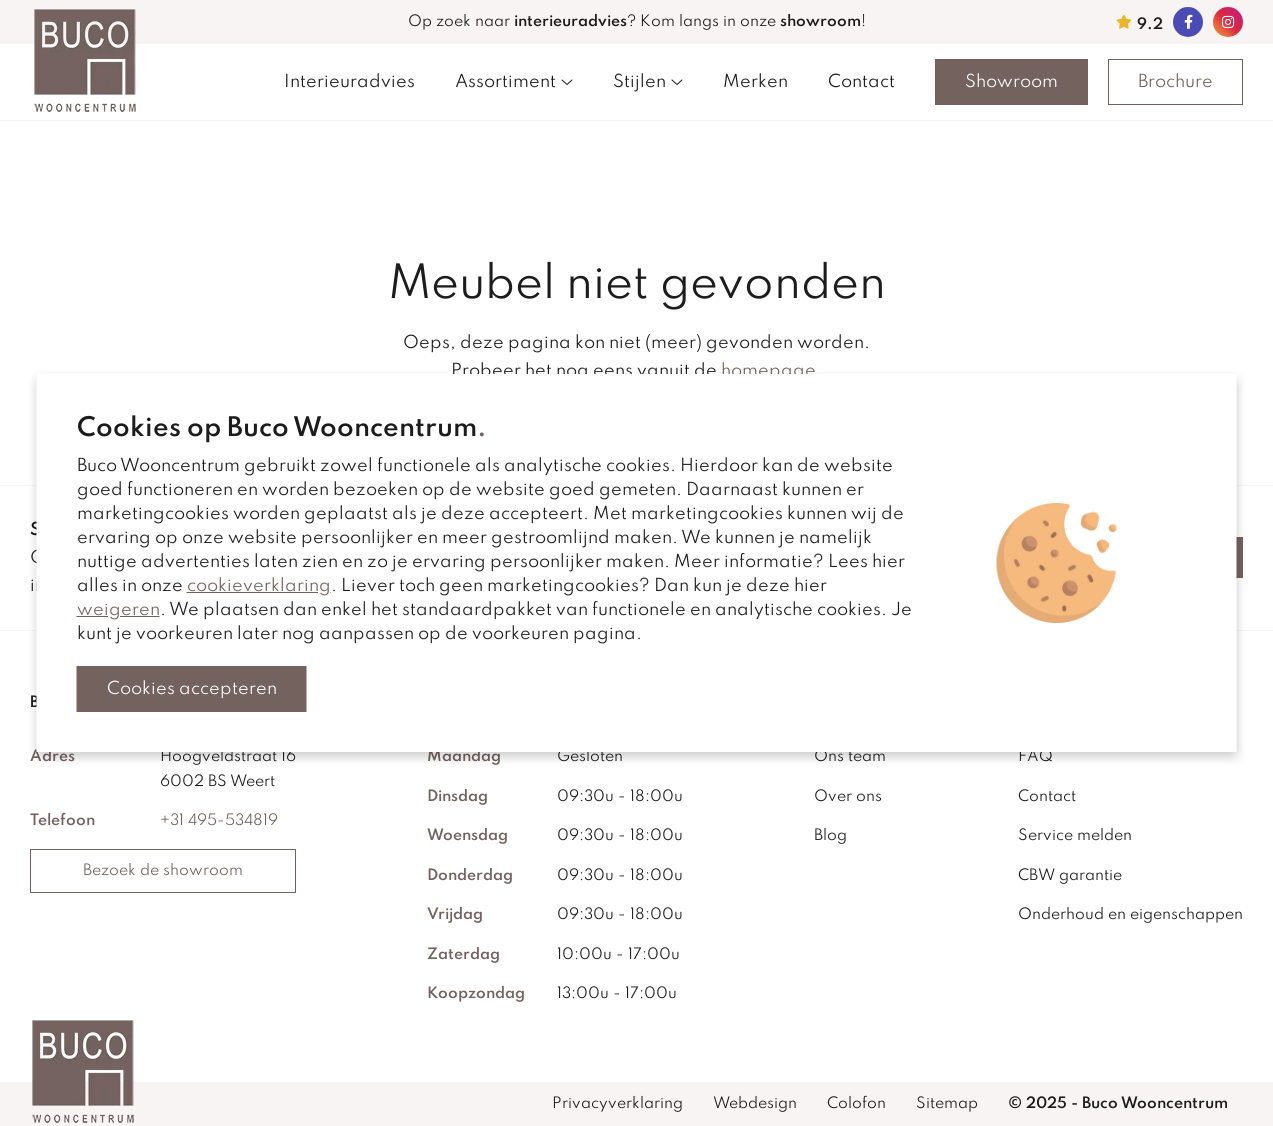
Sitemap (947, 1104)
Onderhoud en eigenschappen (1130, 915)
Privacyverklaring (617, 1104)
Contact (861, 82)
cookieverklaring (259, 586)
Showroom (1011, 82)
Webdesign (755, 1104)
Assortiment (514, 82)
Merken (755, 82)
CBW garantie (1070, 876)
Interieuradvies (349, 82)
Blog (830, 836)
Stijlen (648, 82)
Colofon (856, 1104)
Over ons (848, 797)
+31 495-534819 (219, 821)
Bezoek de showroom (163, 871)
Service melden (1075, 836)
